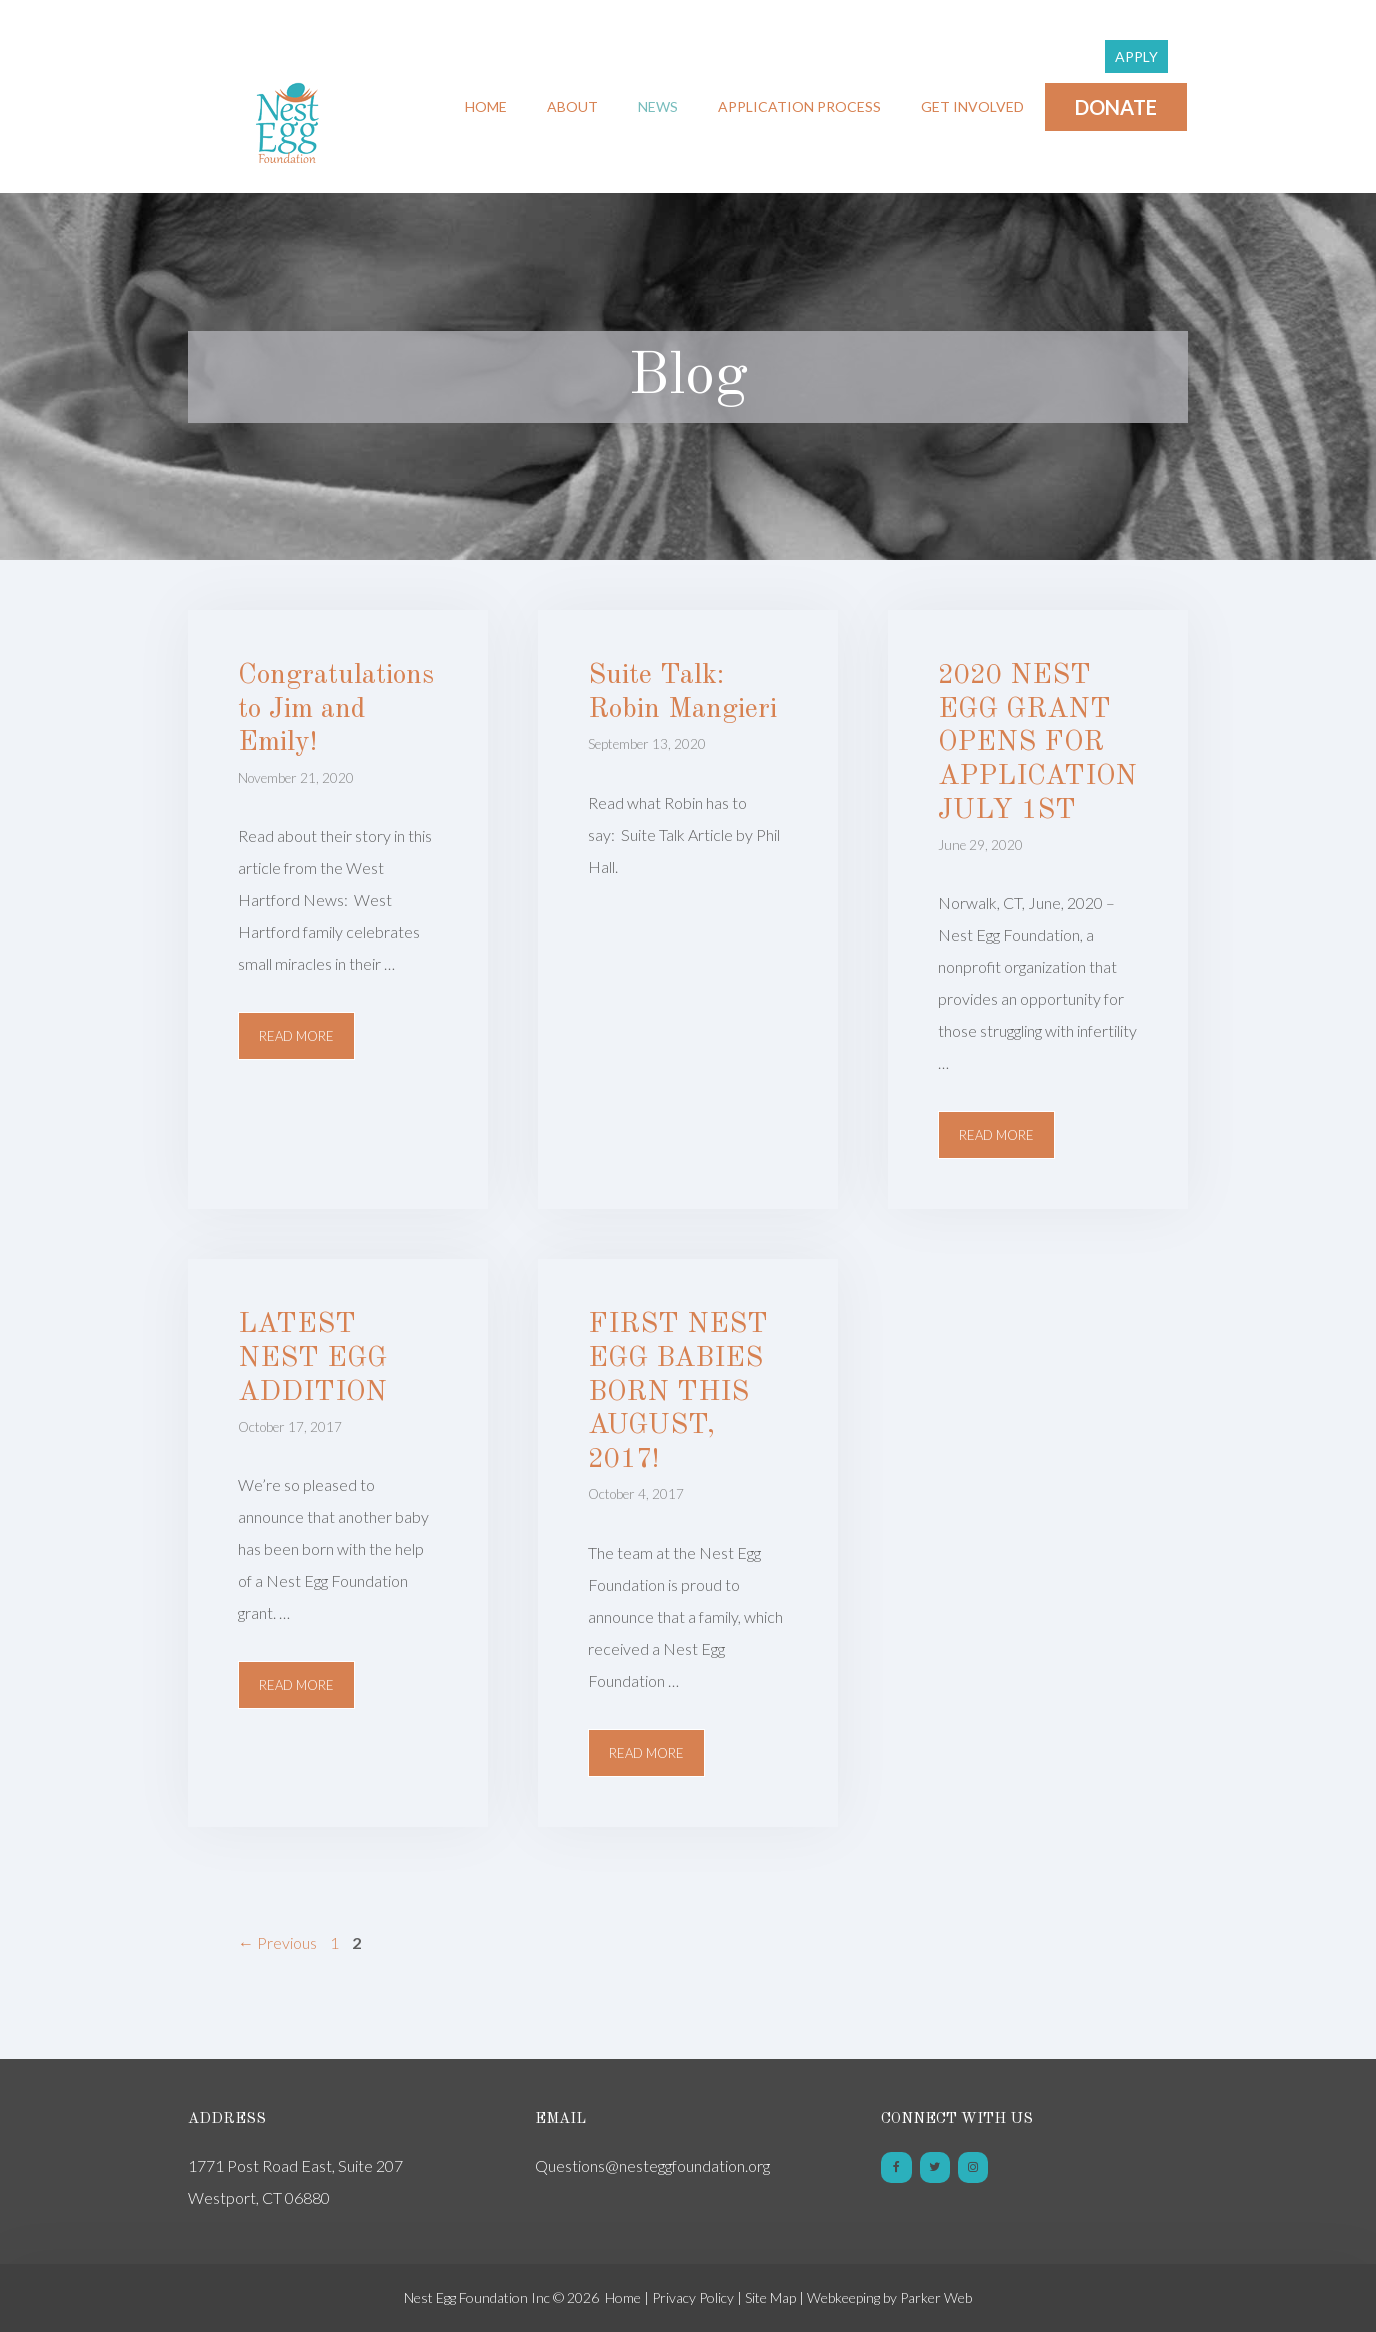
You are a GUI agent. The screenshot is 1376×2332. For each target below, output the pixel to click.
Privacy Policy (693, 2297)
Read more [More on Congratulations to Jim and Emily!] (296, 1036)
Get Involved (972, 106)
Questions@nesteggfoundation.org (652, 2165)
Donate (1116, 107)
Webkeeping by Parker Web (889, 2297)
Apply (1136, 56)
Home (486, 106)
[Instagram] (973, 2167)
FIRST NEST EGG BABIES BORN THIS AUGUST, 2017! (678, 1392)
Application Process (799, 106)
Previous (277, 1942)
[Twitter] (935, 2167)
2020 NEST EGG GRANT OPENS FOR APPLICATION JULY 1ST (1037, 743)
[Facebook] (896, 2167)
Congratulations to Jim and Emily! (336, 709)
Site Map (770, 2297)
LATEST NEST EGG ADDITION (312, 1358)
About (572, 106)
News (658, 106)
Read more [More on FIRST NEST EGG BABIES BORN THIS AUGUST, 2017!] (646, 1753)
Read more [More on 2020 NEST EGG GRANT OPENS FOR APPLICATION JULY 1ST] (996, 1135)
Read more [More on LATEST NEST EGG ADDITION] (296, 1685)
